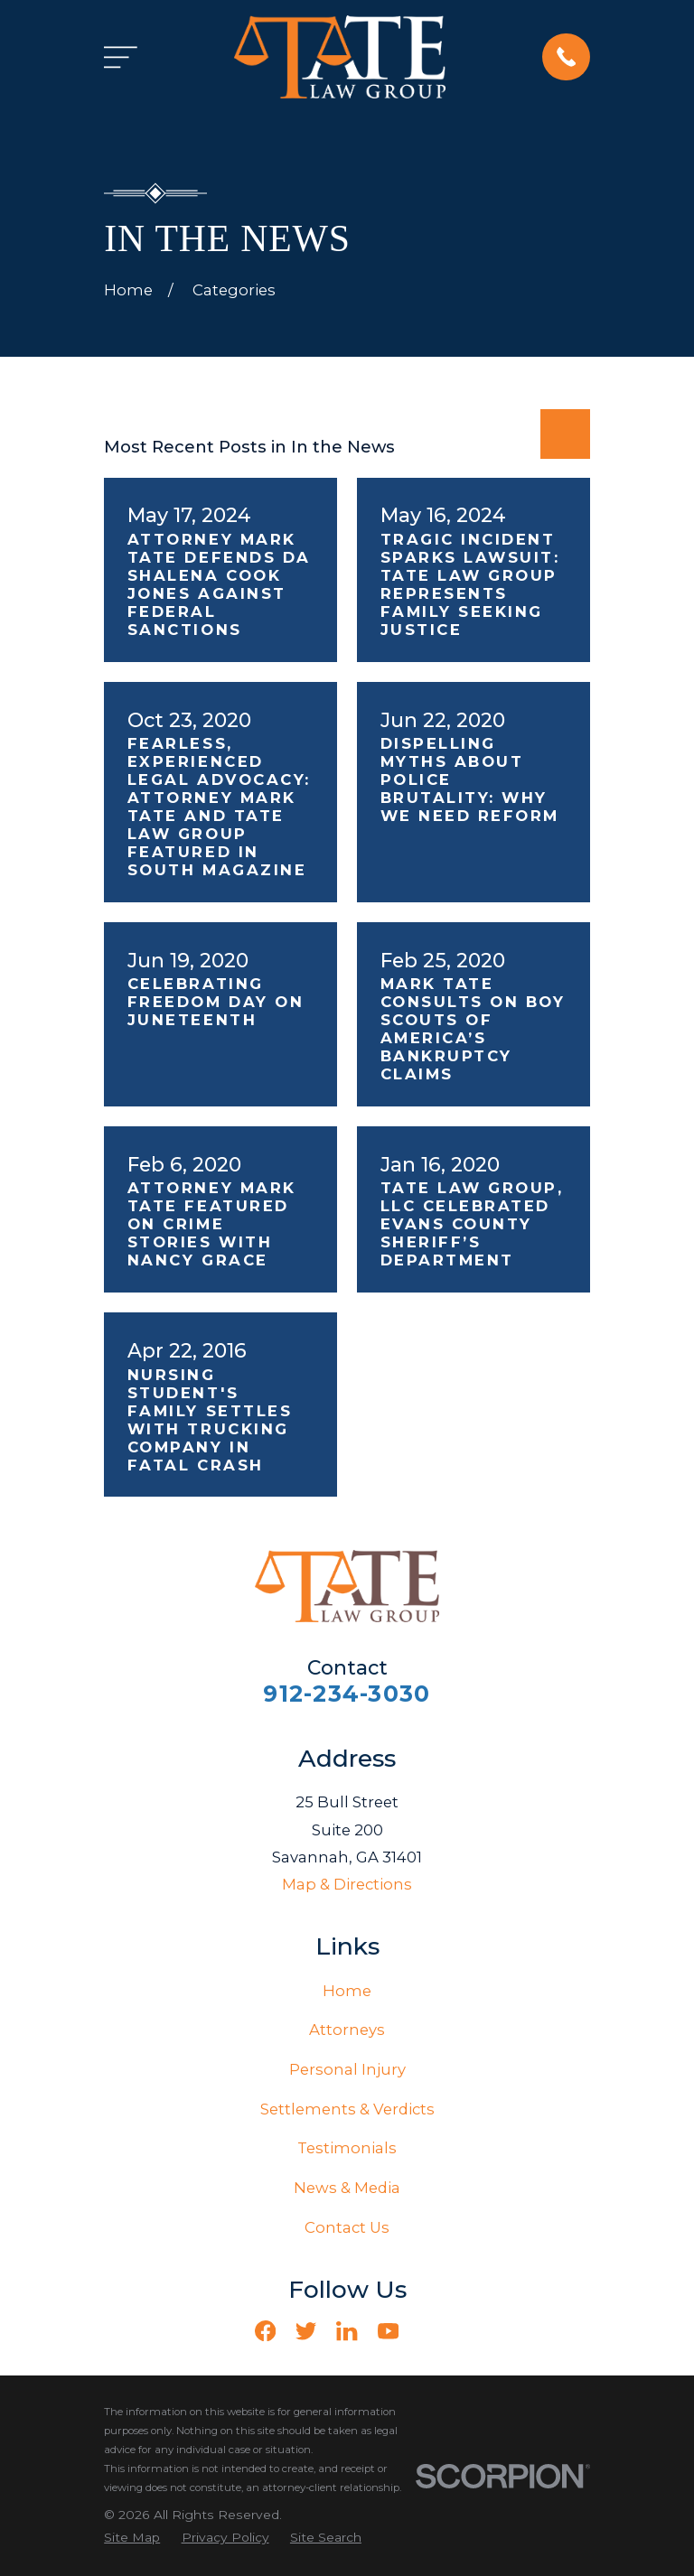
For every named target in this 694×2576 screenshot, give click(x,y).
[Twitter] (305, 2330)
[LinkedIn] (346, 2330)
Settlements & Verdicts (347, 2109)
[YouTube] (388, 2330)
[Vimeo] (428, 2330)
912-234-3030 (346, 1693)
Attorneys (347, 2030)
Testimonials (347, 2148)
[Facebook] (265, 2330)
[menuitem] (132, 2537)
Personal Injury (347, 2069)
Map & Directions (347, 1884)
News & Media (347, 2188)
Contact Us (347, 2227)
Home (347, 1991)
